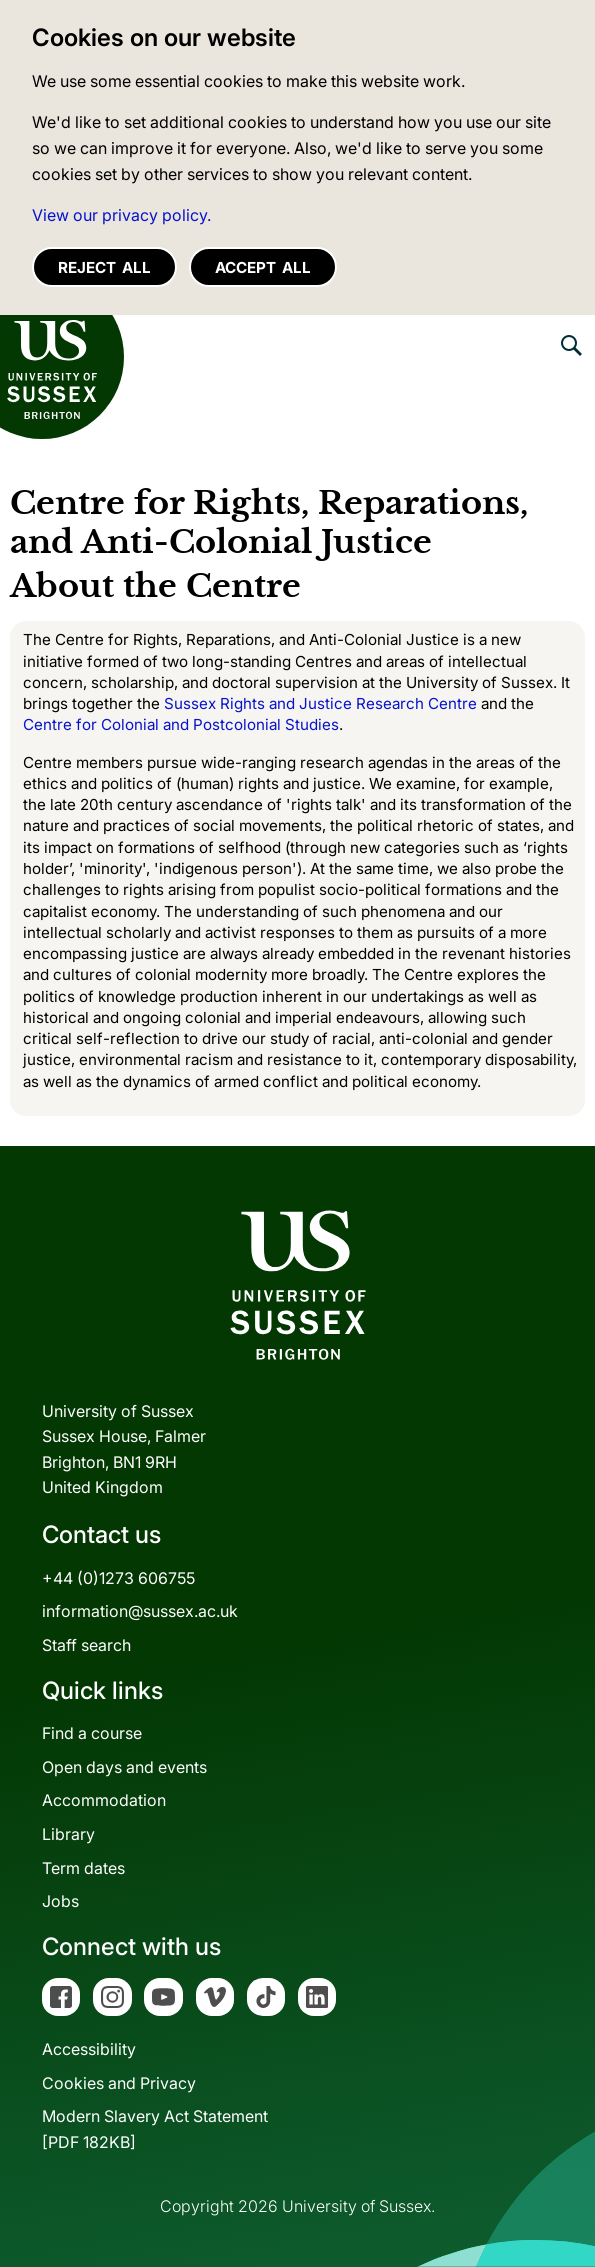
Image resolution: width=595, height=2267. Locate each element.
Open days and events (124, 1767)
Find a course (92, 1733)
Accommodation (104, 1800)
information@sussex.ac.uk (140, 1611)
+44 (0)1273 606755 (118, 1578)
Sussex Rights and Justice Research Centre (320, 703)
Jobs (60, 1901)
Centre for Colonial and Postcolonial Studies (181, 724)
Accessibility (89, 2049)
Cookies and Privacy (119, 2083)
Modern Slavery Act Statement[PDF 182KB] (155, 2129)
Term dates (83, 1868)
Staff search (86, 1645)
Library (68, 1834)
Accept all (263, 267)
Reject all (104, 267)
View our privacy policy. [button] (121, 215)
